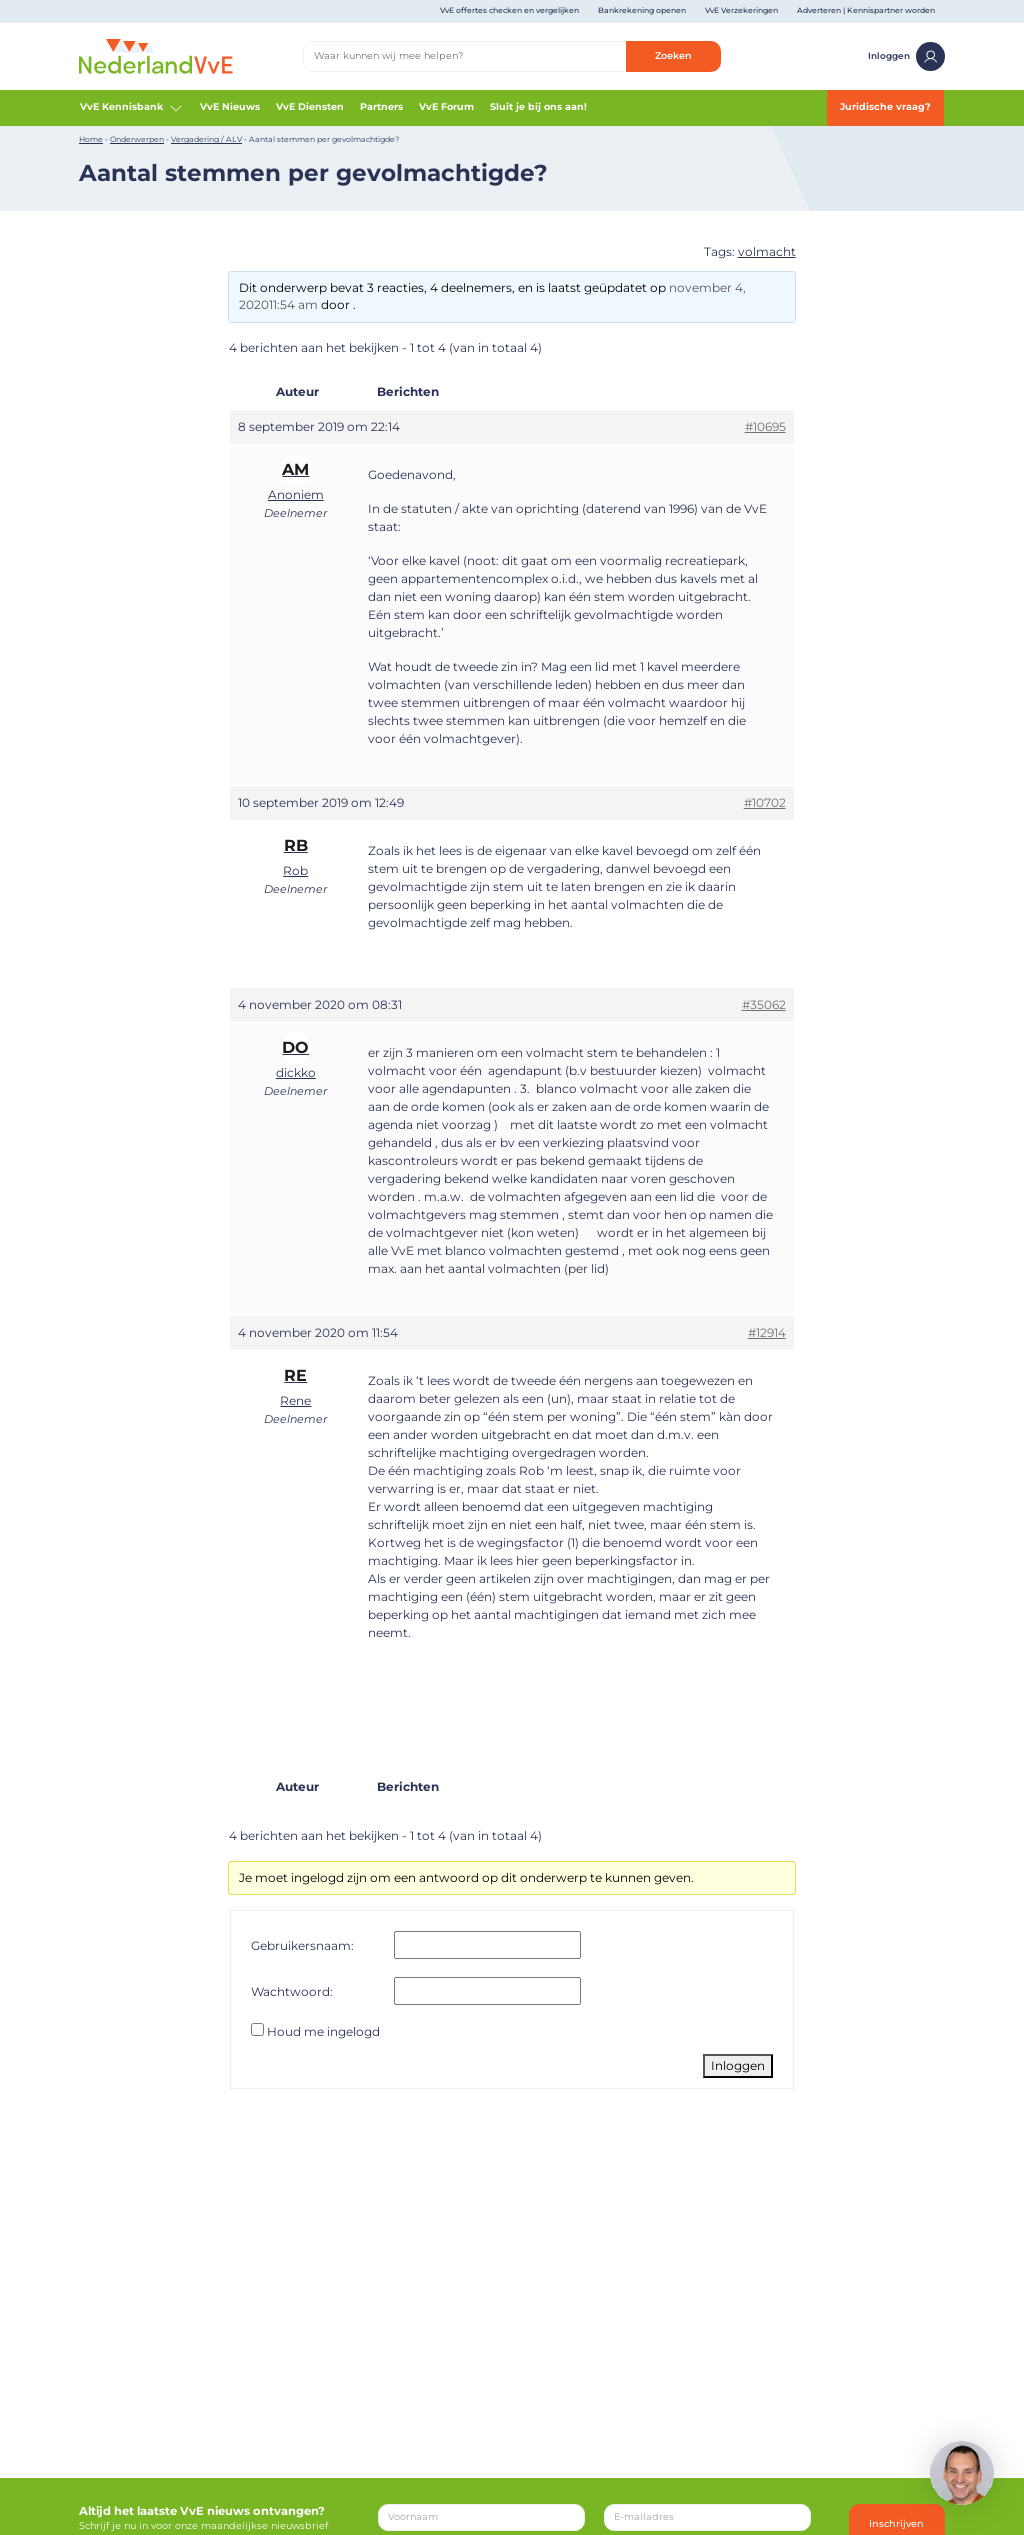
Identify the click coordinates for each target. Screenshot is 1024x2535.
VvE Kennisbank (132, 108)
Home (91, 139)
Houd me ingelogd (323, 2031)
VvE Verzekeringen (741, 10)
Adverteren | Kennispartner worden (866, 10)
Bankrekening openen (642, 10)
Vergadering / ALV (206, 139)
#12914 (767, 1332)
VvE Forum (446, 106)
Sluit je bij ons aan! (538, 106)
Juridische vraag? (885, 106)
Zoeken (673, 55)
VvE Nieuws (230, 106)
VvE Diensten (310, 106)
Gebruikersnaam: (302, 1945)
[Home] (156, 55)
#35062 (764, 1004)
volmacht (767, 251)
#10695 (765, 426)
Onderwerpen (137, 139)
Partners (381, 106)
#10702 (765, 802)
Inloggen (906, 56)
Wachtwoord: (292, 1991)
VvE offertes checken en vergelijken (509, 10)
